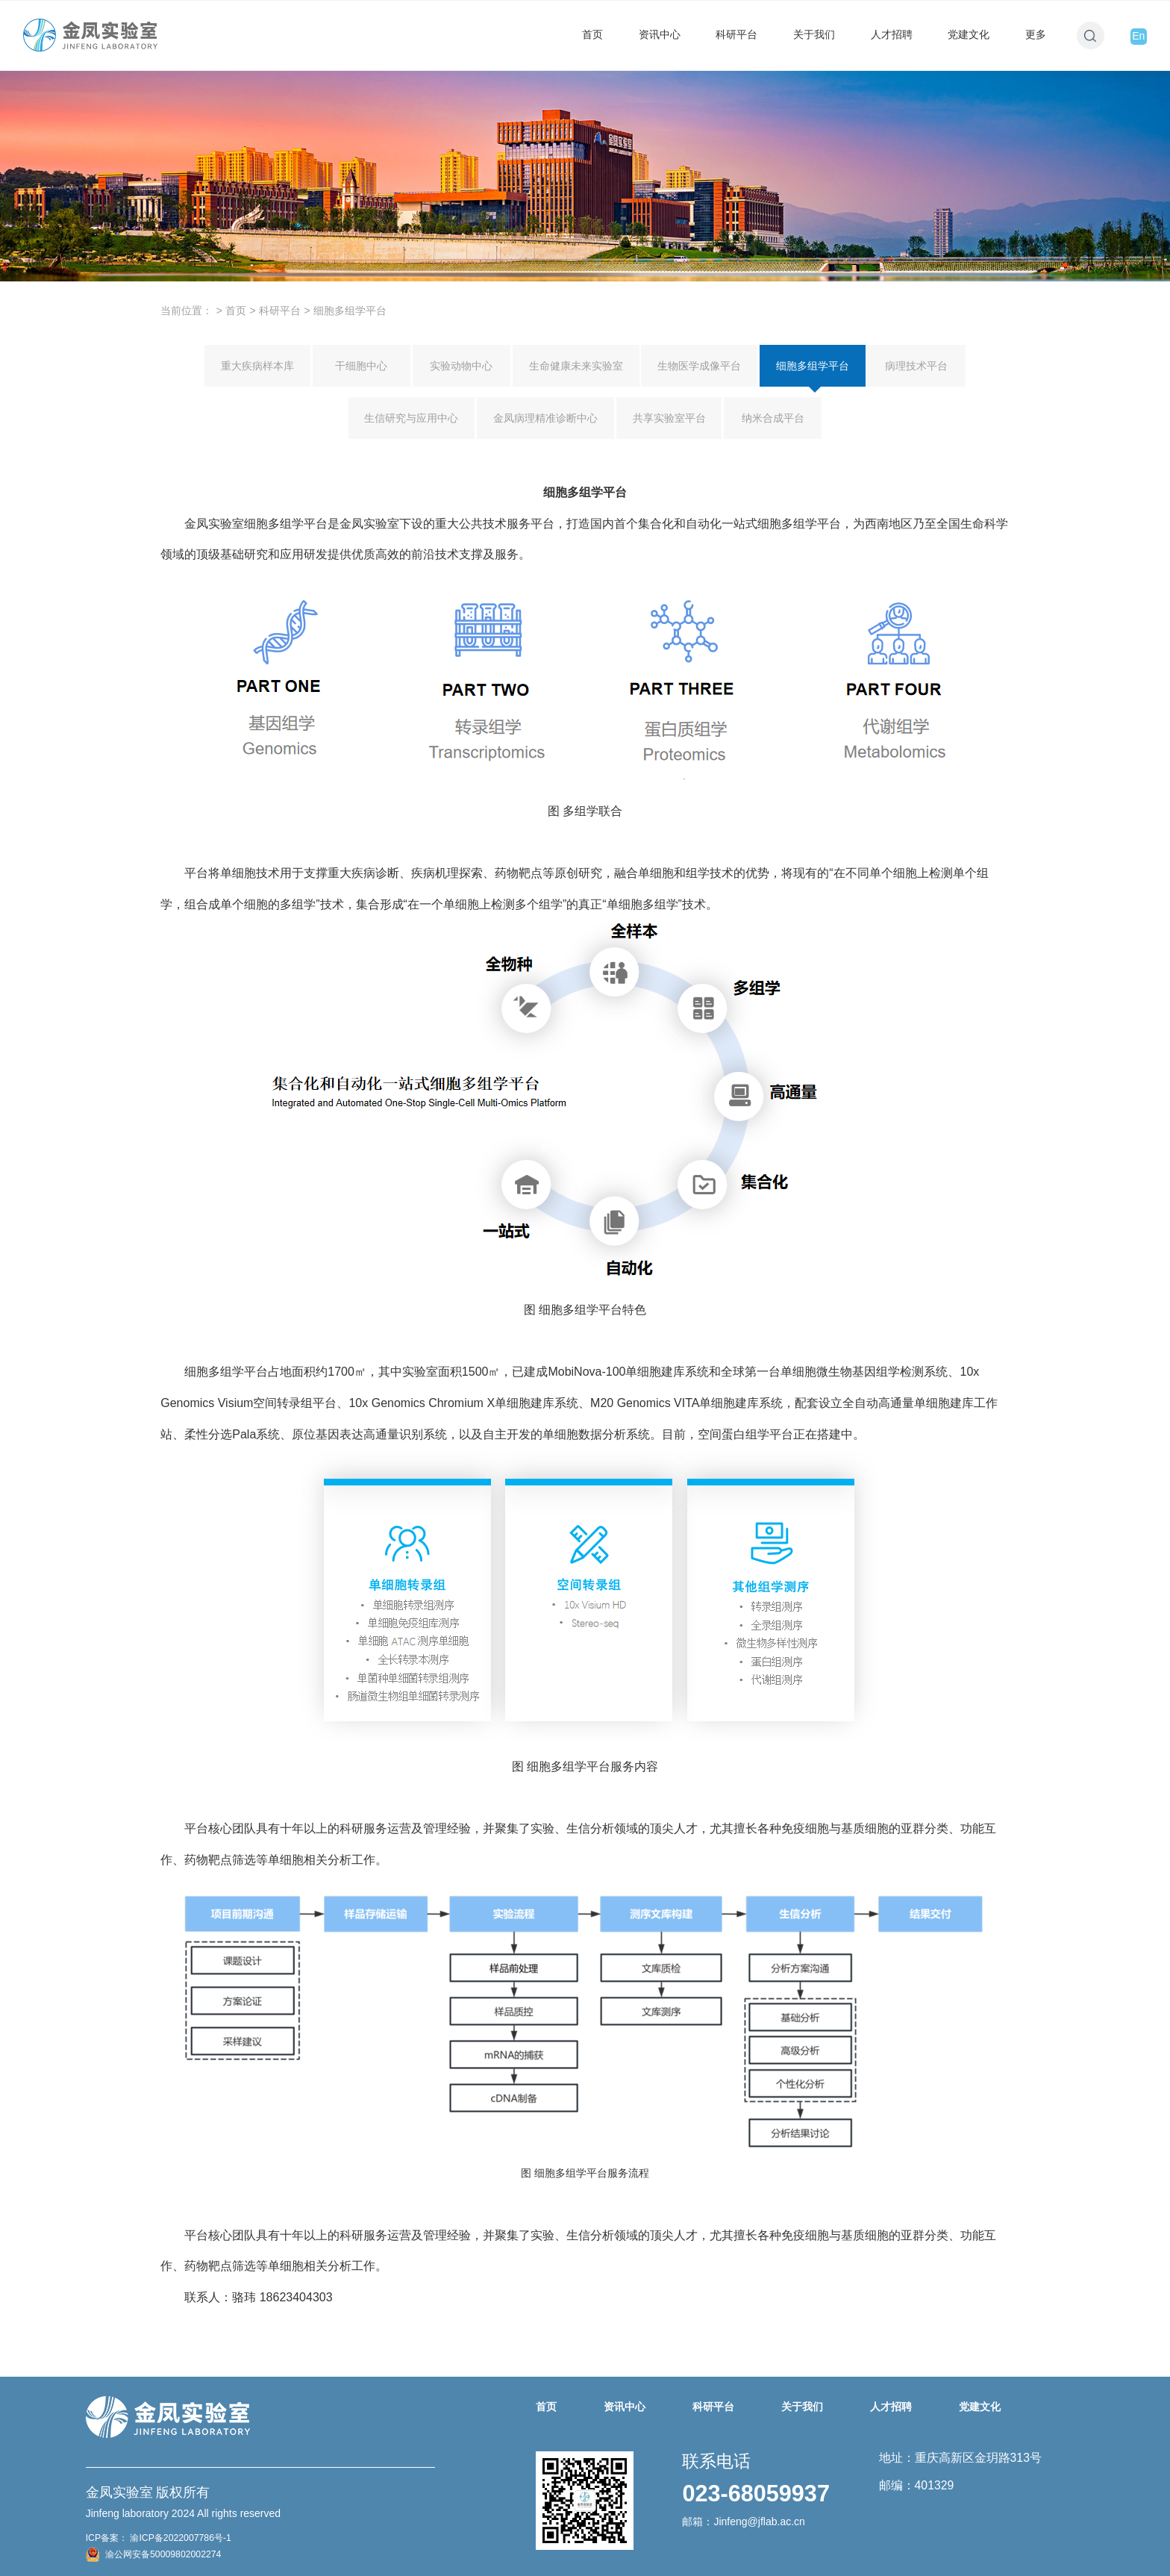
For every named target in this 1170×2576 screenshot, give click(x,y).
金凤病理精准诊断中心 (545, 418)
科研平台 (736, 34)
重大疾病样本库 (257, 366)
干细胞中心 (361, 366)
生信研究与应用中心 (411, 418)
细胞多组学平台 (812, 373)
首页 (592, 34)
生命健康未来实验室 (576, 366)
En (1138, 36)
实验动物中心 (461, 366)
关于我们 (814, 34)
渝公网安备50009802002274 (154, 2554)
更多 (1035, 34)
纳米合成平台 (773, 418)
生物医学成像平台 (699, 366)
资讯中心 (660, 34)
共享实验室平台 (669, 418)
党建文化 (968, 34)
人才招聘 (892, 34)
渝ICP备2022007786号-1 (179, 2538)
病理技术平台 (916, 366)
